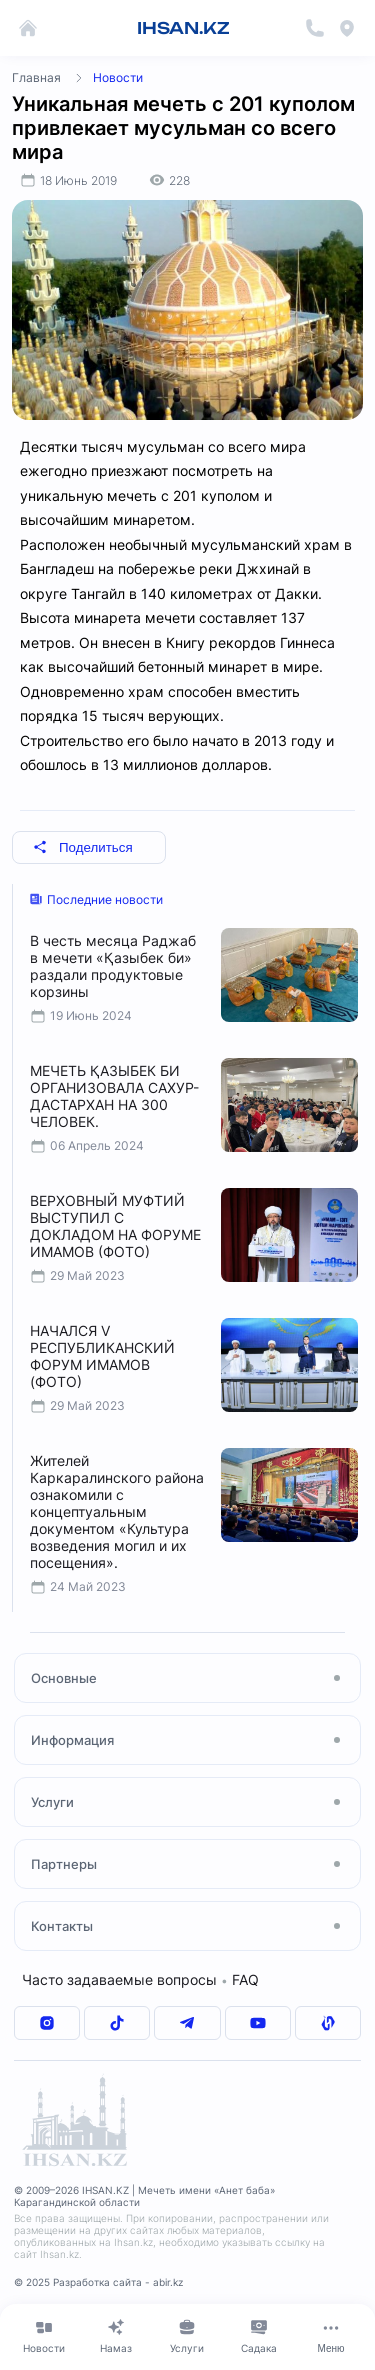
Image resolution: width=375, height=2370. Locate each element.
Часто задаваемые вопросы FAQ (140, 1979)
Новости (118, 77)
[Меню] (331, 2336)
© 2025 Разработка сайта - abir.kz (98, 2282)
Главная (36, 77)
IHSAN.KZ (183, 28)
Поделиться (83, 847)
